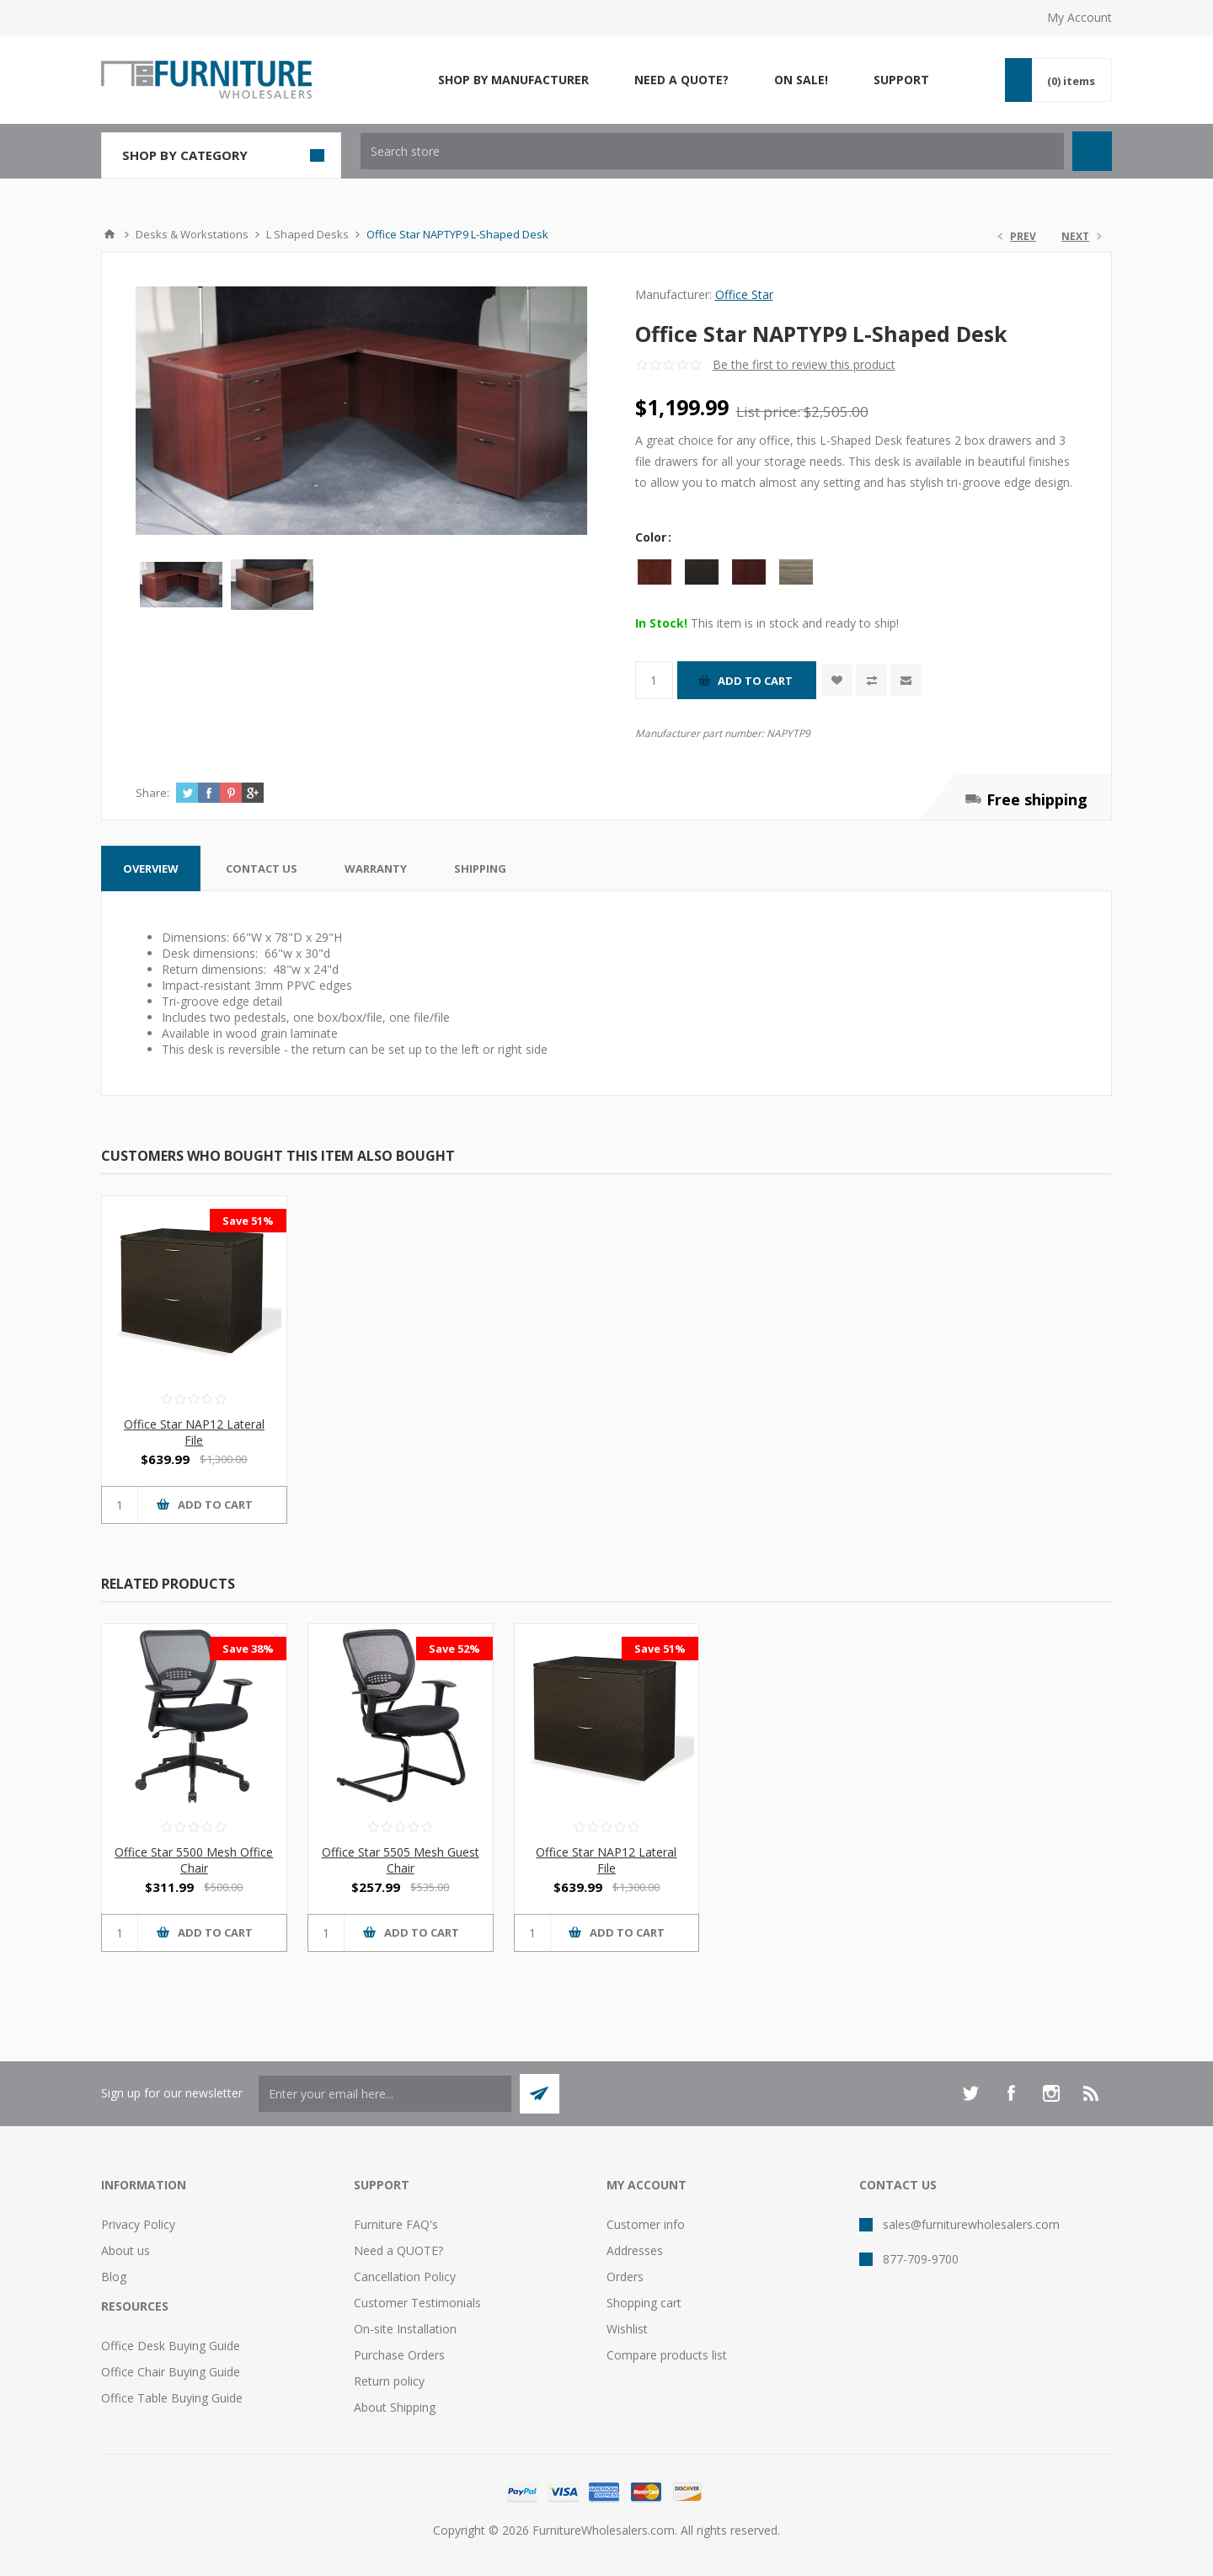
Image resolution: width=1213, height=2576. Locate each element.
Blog (113, 2277)
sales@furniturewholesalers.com (971, 2224)
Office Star (744, 294)
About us (125, 2250)
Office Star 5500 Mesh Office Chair (194, 1860)
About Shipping (395, 2407)
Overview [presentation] (151, 868)
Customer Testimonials (417, 2303)
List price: (768, 411)
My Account (1079, 17)
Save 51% (248, 1220)
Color (652, 537)
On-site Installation (405, 2329)
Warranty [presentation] (376, 868)
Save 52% (454, 1648)
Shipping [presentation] (480, 868)
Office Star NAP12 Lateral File (194, 1432)
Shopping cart (643, 2303)
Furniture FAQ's (396, 2224)
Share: (152, 792)
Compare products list (666, 2355)
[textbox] (712, 151)
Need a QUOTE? (398, 2250)
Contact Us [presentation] (261, 868)
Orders (625, 2277)
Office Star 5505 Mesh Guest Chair (400, 1860)
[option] (181, 584)
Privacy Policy (138, 2224)
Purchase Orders (399, 2355)
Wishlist (627, 2329)
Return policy (389, 2381)
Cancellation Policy (405, 2277)
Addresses (634, 2250)
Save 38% (248, 1648)
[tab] (150, 868)
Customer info (645, 2224)
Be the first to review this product (804, 364)
